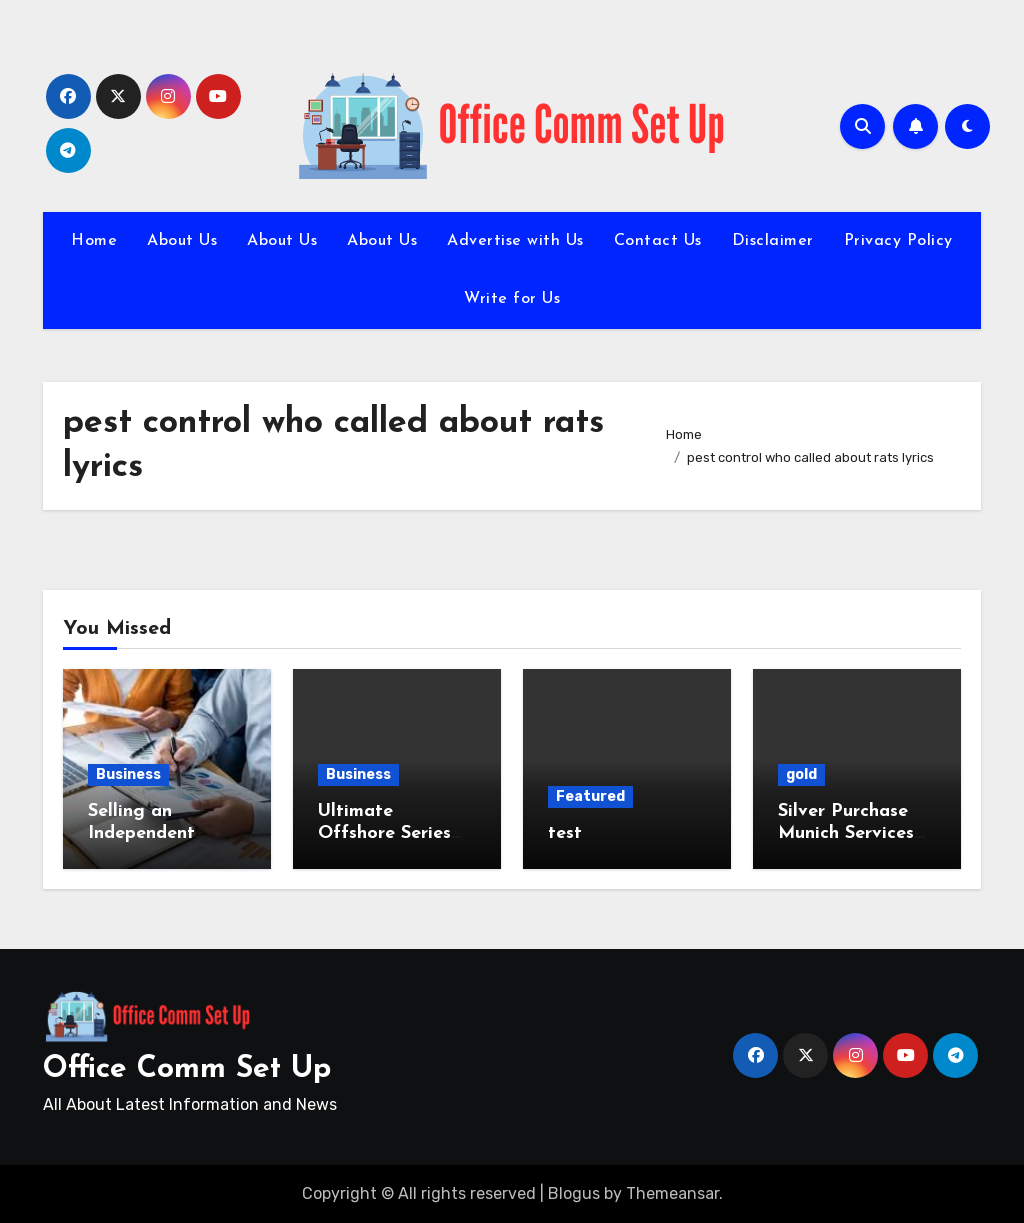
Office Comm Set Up (187, 1069)
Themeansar (672, 1193)
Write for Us (512, 299)
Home (94, 241)
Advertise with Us (515, 241)
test (565, 833)
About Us (182, 241)
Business (128, 774)
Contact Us (658, 241)
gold (801, 774)
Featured (590, 796)
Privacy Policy (898, 241)
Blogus (574, 1193)
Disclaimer (773, 241)
